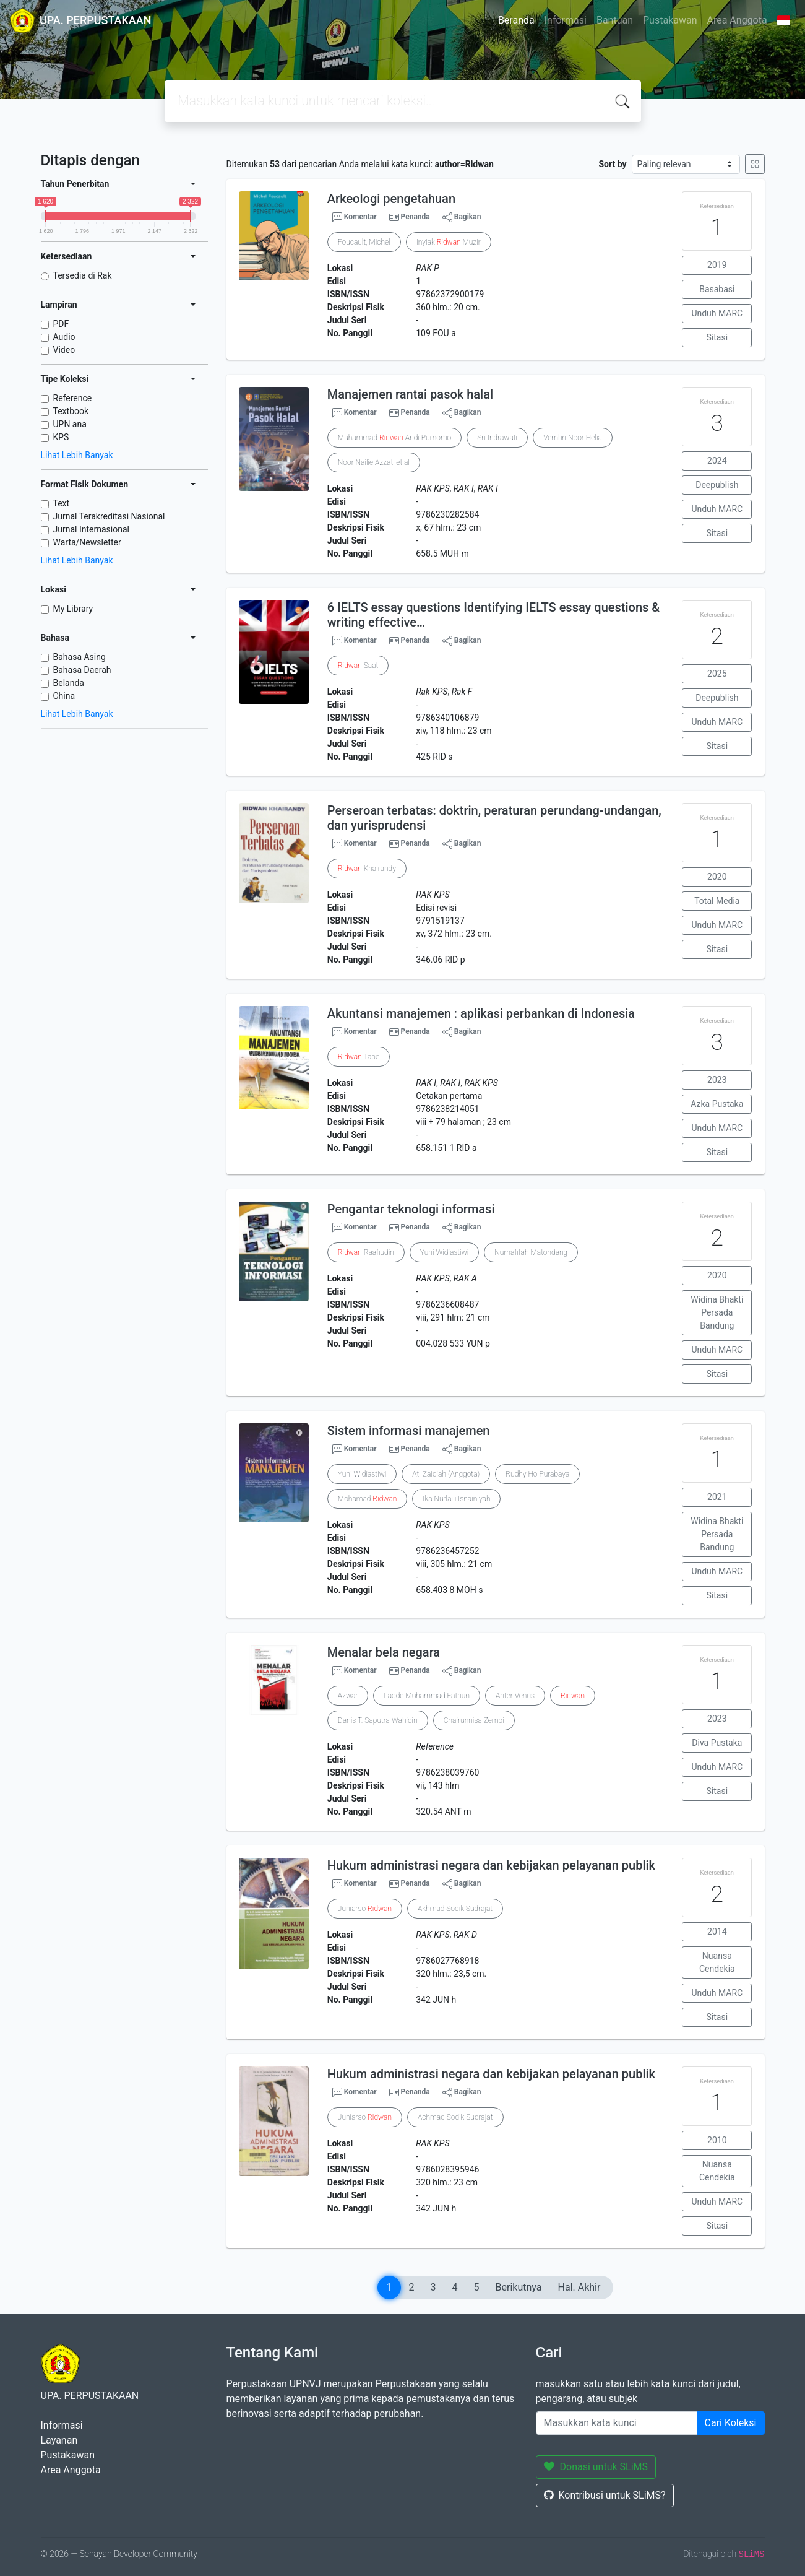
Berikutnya (519, 2287)
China (64, 696)
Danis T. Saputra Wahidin (378, 1720)
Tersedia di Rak (82, 275)
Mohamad (367, 1498)
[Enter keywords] (616, 2423)
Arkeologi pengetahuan (391, 198)
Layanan (59, 2440)
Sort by (612, 164)
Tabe (358, 1056)
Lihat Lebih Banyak (77, 455)
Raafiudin (366, 1252)
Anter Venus (515, 1695)
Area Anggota (737, 20)
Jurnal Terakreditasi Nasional (109, 516)
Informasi (566, 20)
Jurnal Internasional (91, 529)
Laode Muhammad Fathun (427, 1695)
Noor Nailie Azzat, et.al (374, 462)
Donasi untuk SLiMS (596, 2467)
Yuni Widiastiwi (444, 1252)
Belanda (68, 683)
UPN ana (70, 424)
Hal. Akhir (579, 2287)
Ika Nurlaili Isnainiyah (456, 1498)
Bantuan (614, 20)
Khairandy (367, 868)
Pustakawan (670, 20)
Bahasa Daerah (82, 670)
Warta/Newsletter (87, 542)
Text (61, 503)
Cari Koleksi (731, 2423)
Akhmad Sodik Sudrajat (455, 1908)
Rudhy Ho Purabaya (537, 1474)
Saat (358, 665)
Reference (72, 398)
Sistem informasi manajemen (408, 1430)
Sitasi (717, 337)
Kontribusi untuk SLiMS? (605, 2495)
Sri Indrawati (497, 437)
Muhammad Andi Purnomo (394, 437)
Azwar (348, 1695)
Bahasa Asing (79, 657)
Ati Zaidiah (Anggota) (446, 1474)
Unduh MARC (717, 313)
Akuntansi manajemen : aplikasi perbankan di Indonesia (481, 1013)
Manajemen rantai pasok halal (410, 394)
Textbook (71, 411)
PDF (61, 324)
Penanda (415, 216)
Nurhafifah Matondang (530, 1252)
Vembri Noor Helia (572, 437)
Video (64, 350)
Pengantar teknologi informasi (411, 1209)
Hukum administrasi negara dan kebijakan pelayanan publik (491, 1865)
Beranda (516, 20)
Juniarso (365, 1908)
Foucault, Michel (364, 242)
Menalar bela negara (383, 1652)
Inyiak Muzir (448, 242)
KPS (61, 437)
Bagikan (461, 217)
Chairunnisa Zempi (474, 1720)
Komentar (354, 217)
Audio (64, 337)
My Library (73, 609)
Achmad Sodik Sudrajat (455, 2117)
